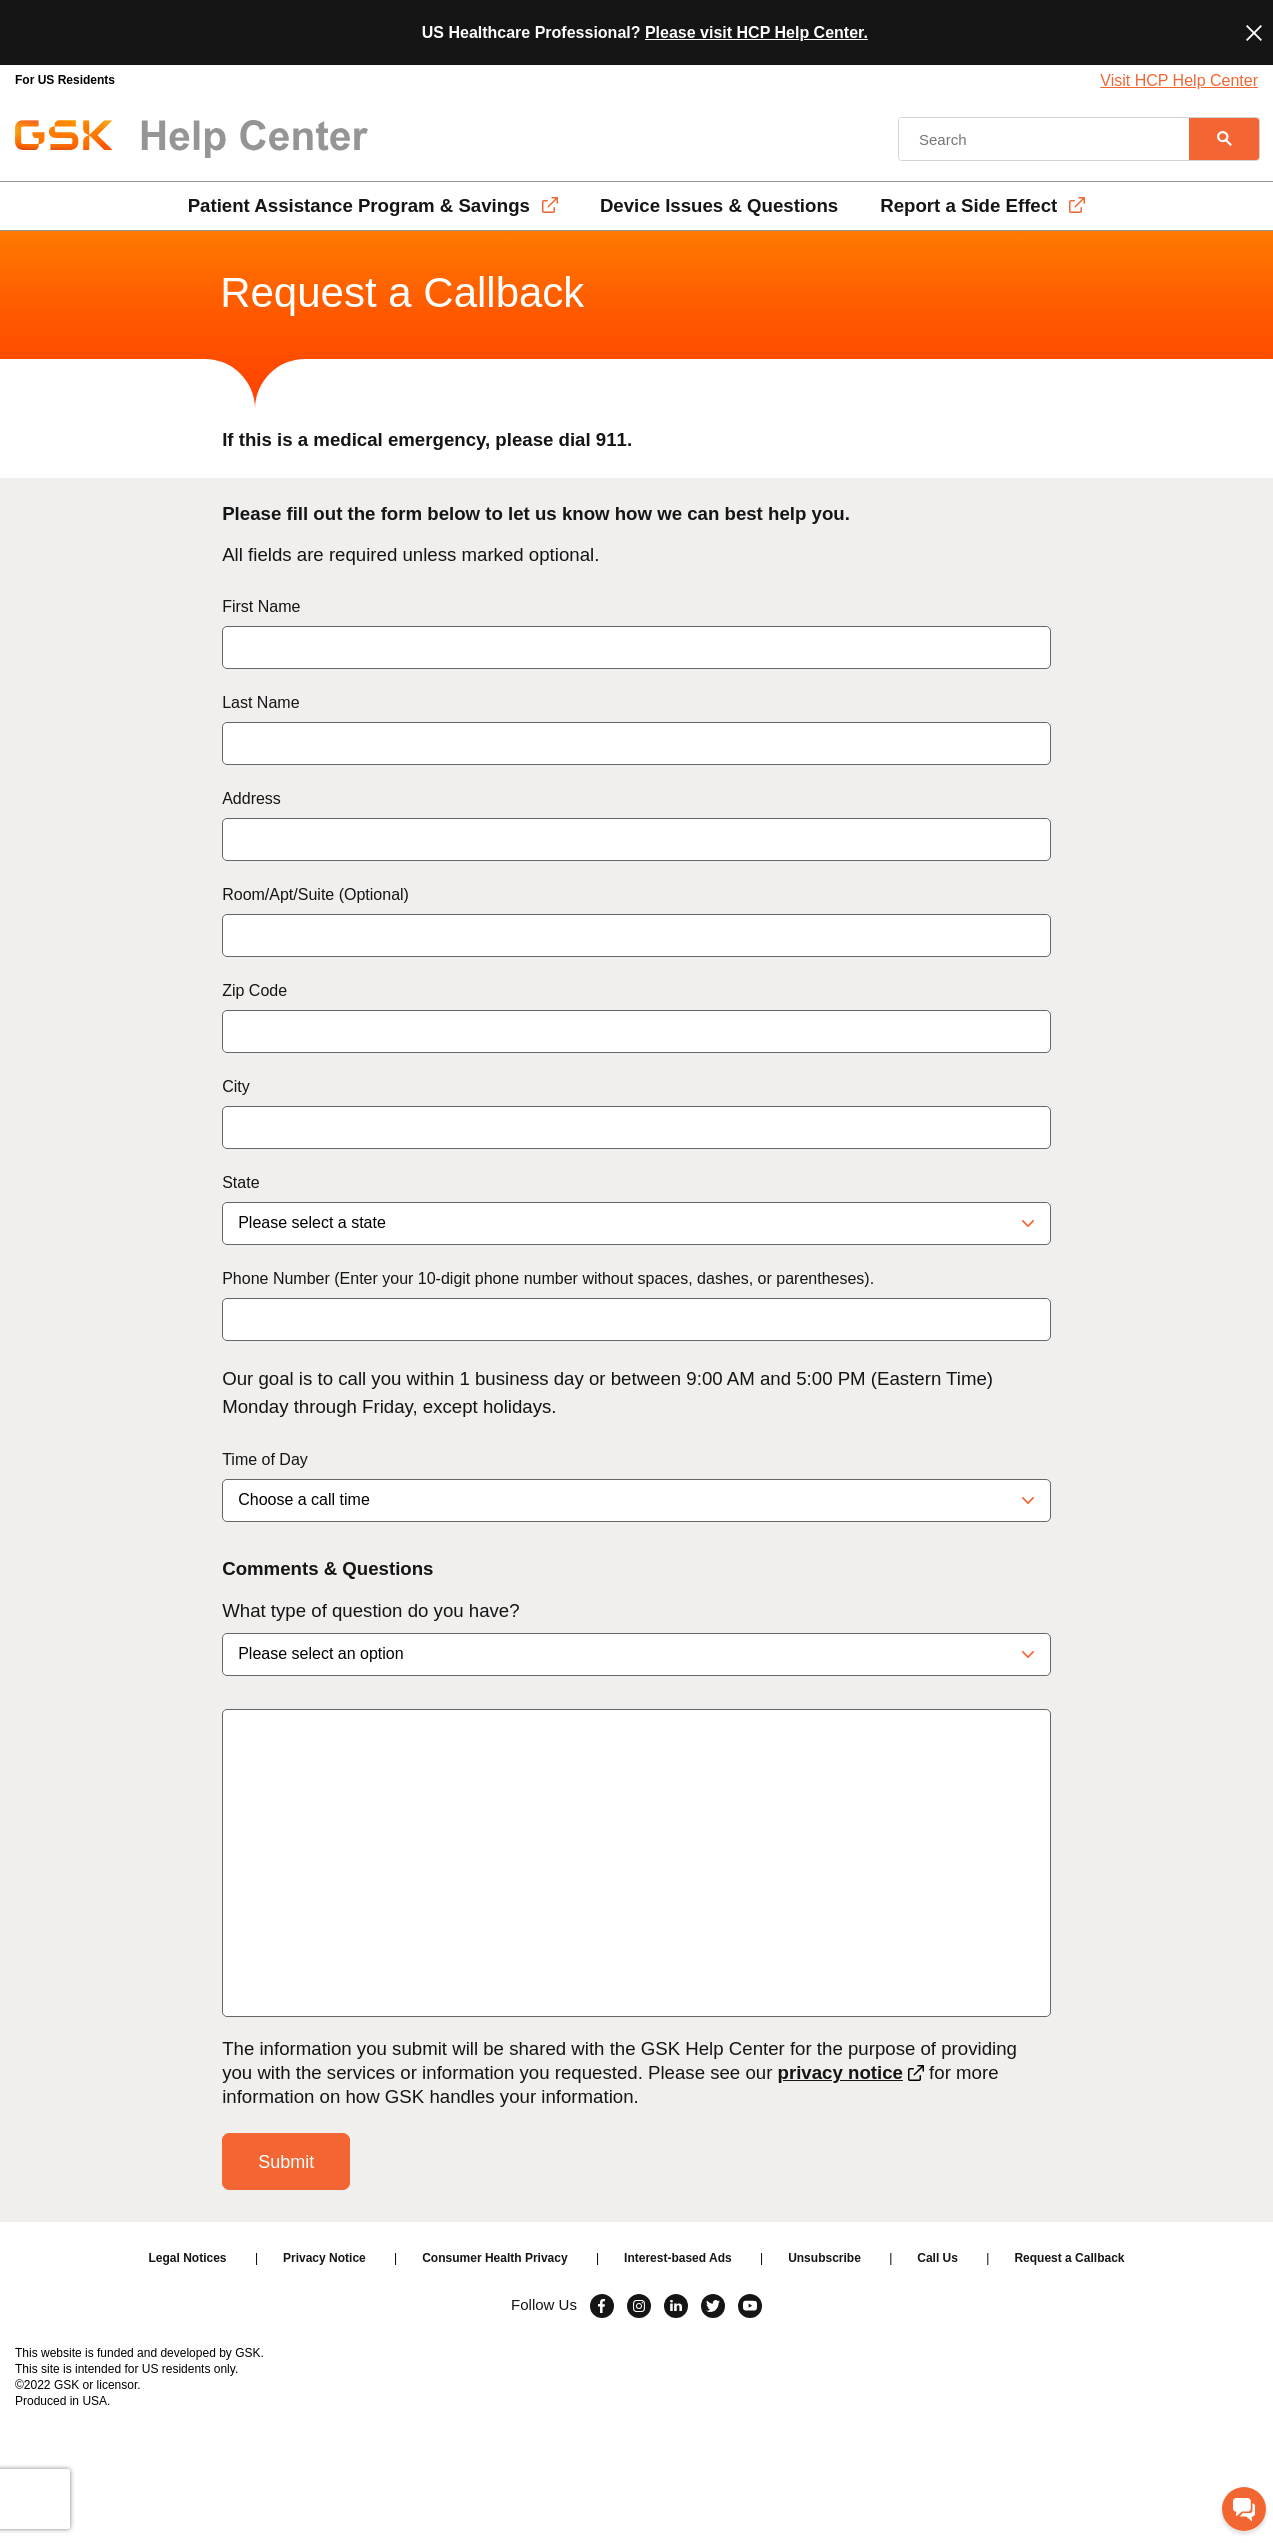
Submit (286, 2162)
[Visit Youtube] (750, 2306)
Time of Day (265, 1459)
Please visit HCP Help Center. (756, 32)
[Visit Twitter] (713, 2306)
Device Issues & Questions (719, 205)
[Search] (1224, 139)
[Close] (1254, 33)
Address (251, 798)
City (236, 1086)
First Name (261, 606)
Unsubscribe (824, 2258)
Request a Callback (1069, 2258)
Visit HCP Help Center (1179, 80)
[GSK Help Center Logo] (191, 139)
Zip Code (254, 990)
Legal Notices (188, 2258)
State (240, 1182)
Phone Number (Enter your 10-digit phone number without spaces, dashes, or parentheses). (548, 1278)
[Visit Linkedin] (676, 2306)
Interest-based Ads (678, 2258)
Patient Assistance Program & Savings (359, 205)
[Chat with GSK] (1244, 2509)
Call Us (937, 2258)
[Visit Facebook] (602, 2306)
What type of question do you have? (370, 1610)
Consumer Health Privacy (494, 2258)
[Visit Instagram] (639, 2306)
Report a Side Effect (968, 205)
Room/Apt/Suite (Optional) (315, 894)
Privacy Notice (324, 2258)
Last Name (260, 702)
